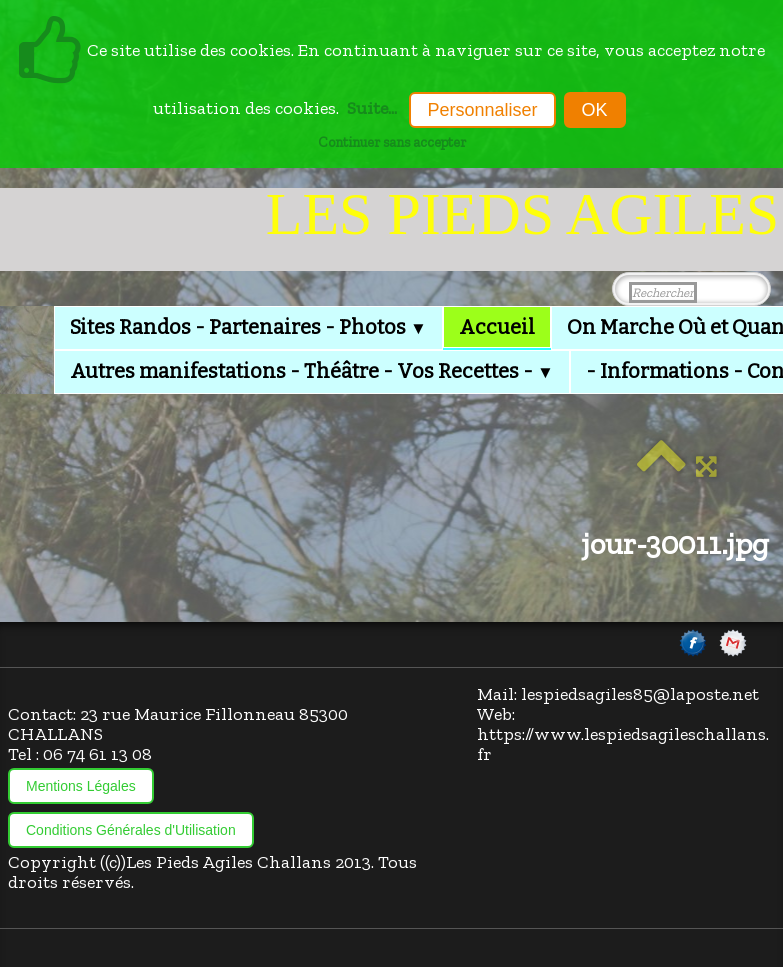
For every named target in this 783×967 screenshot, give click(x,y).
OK (595, 110)
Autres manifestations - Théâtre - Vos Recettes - (312, 371)
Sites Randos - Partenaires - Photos (248, 327)
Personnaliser (482, 110)
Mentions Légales (81, 786)
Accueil (497, 327)
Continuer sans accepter (392, 142)
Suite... (372, 108)
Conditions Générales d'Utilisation (131, 830)
